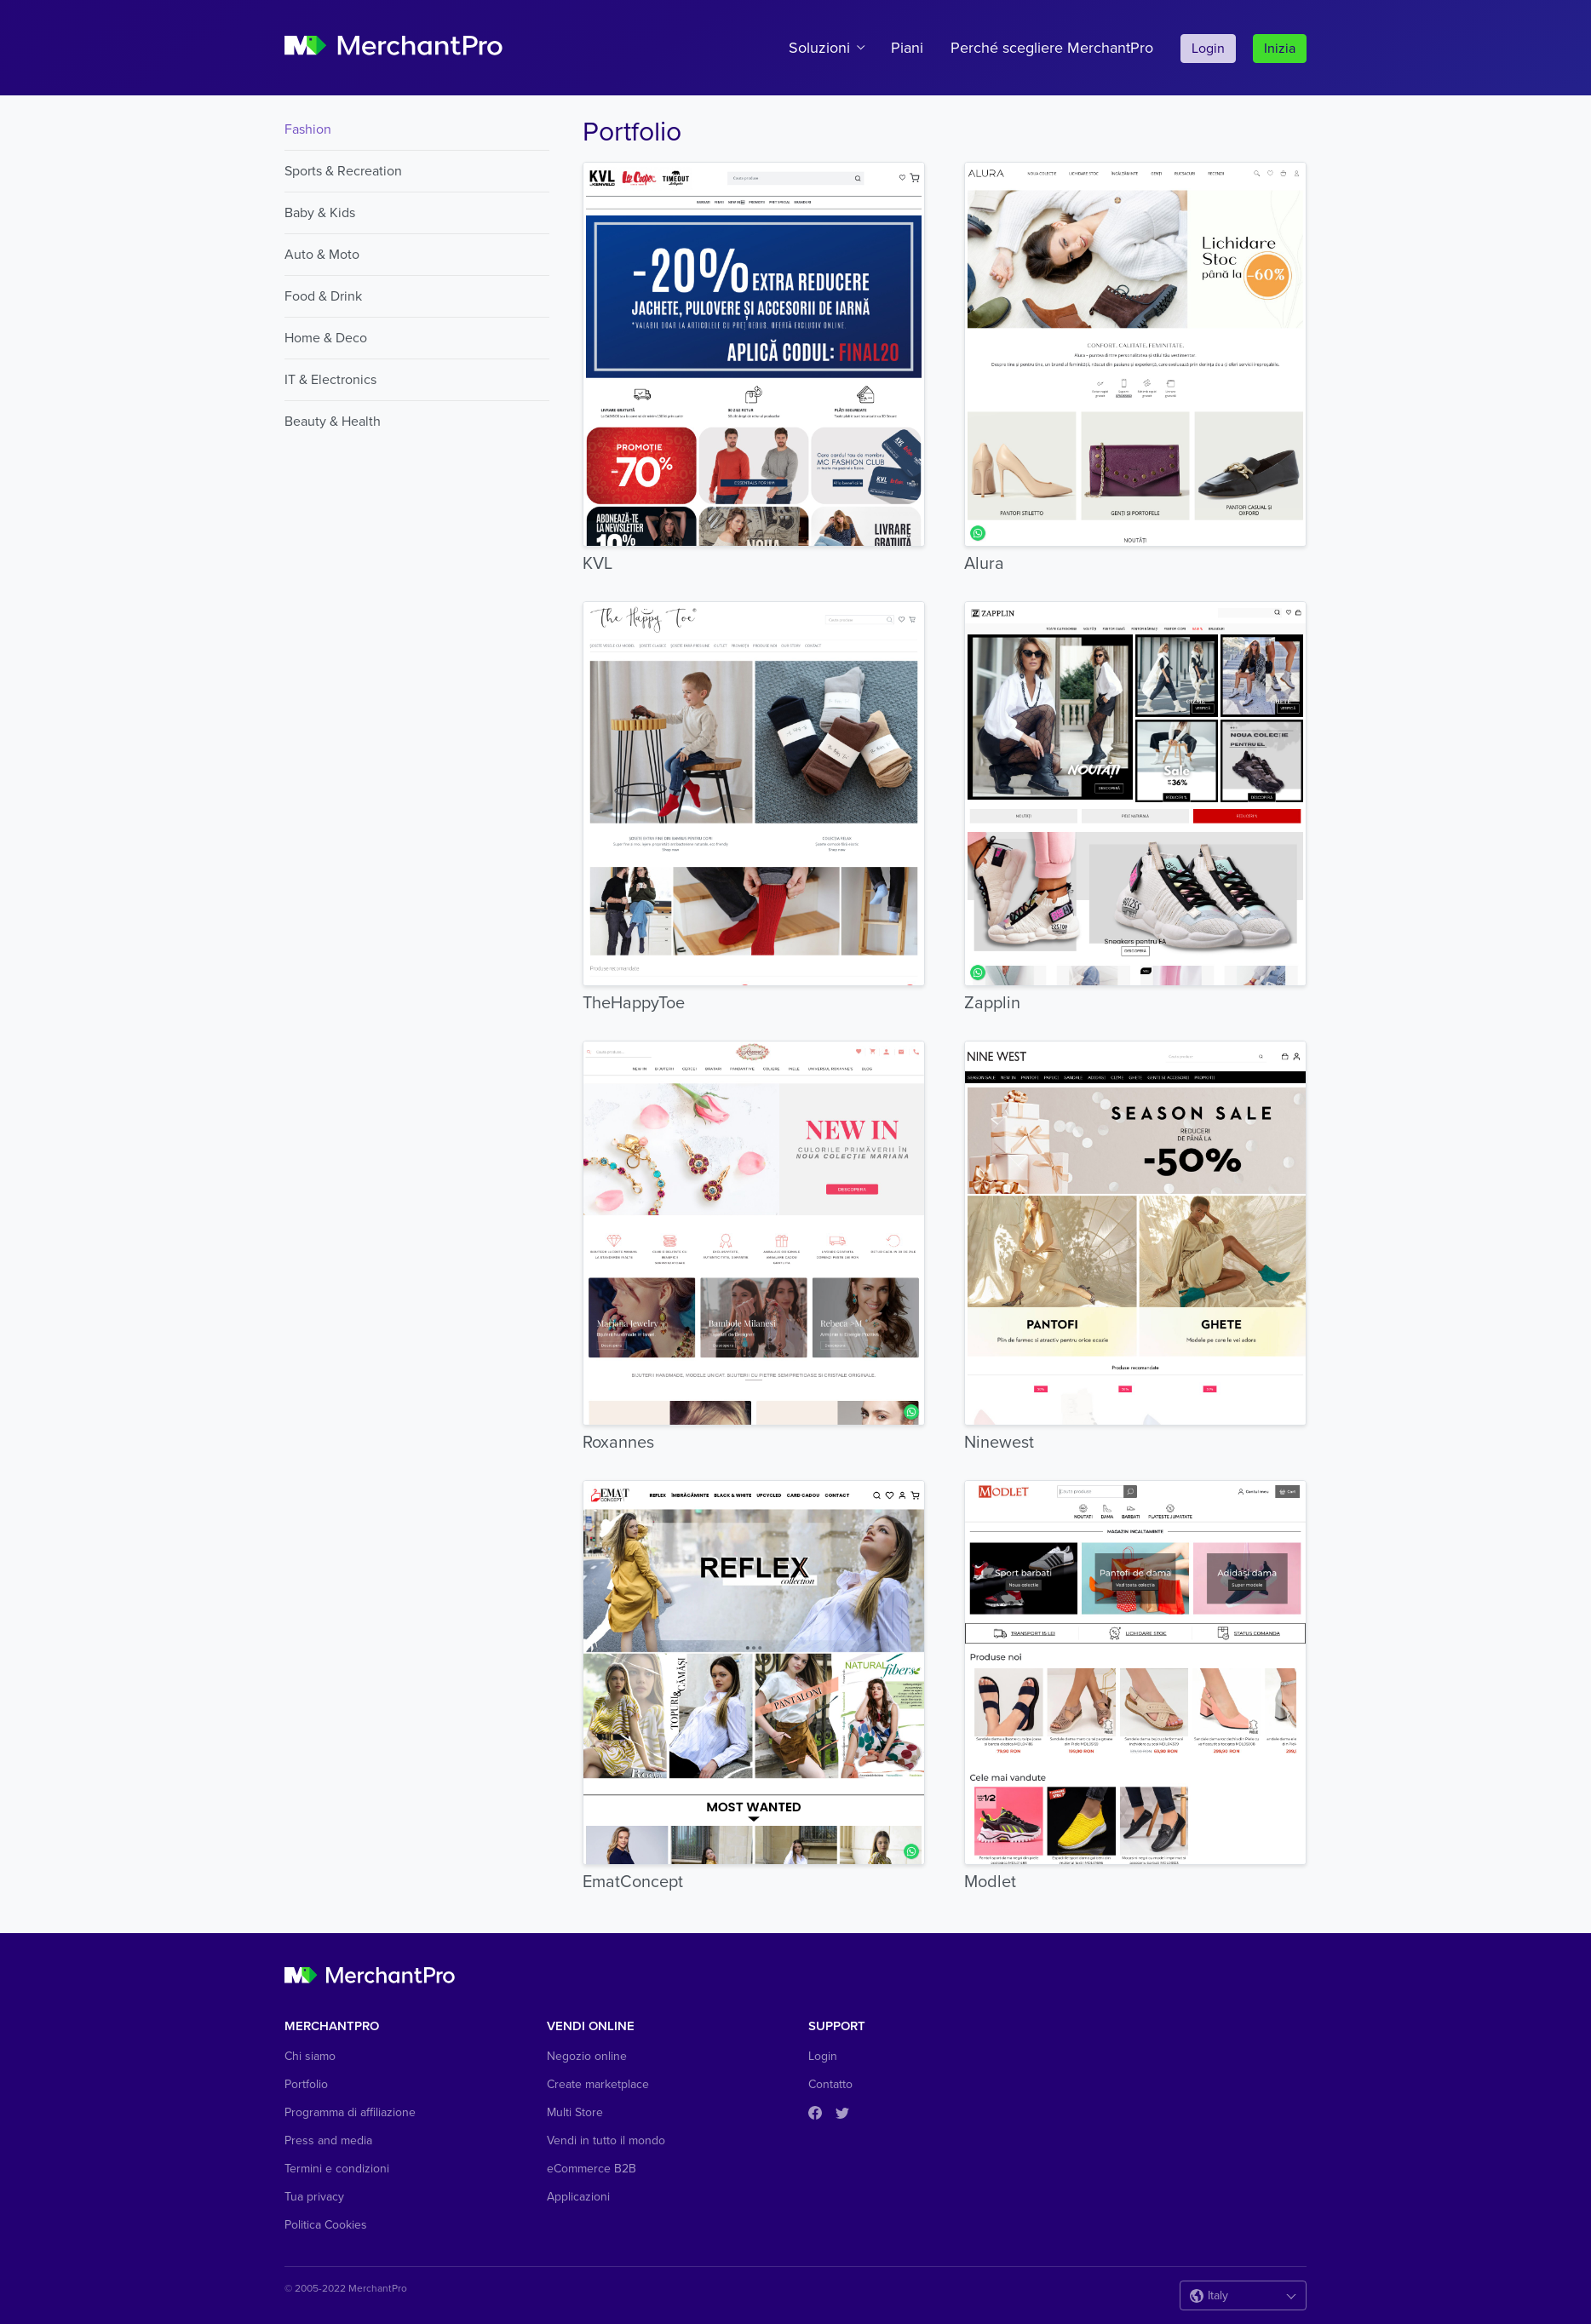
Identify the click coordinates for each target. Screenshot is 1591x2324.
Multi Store (575, 2112)
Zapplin (992, 1003)
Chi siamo (310, 2056)
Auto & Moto (321, 254)
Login (1208, 48)
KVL (597, 564)
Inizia (1279, 48)
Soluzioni (819, 47)
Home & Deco (325, 338)
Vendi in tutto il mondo (606, 2140)
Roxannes (618, 1442)
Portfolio (306, 2084)
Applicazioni (578, 2196)
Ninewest (999, 1442)
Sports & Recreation (343, 171)
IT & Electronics (330, 379)
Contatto (830, 2084)
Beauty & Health (332, 421)
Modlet (990, 1882)
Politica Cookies (325, 2225)
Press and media (328, 2140)
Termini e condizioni (336, 2168)
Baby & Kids (319, 212)
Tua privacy (314, 2196)
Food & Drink (323, 296)
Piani (907, 47)
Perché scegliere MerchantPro (1052, 47)
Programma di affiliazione (350, 2112)
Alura (984, 564)
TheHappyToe (634, 1003)
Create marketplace (598, 2084)
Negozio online (587, 2056)
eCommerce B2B (591, 2168)
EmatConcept (633, 1882)
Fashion (307, 129)
